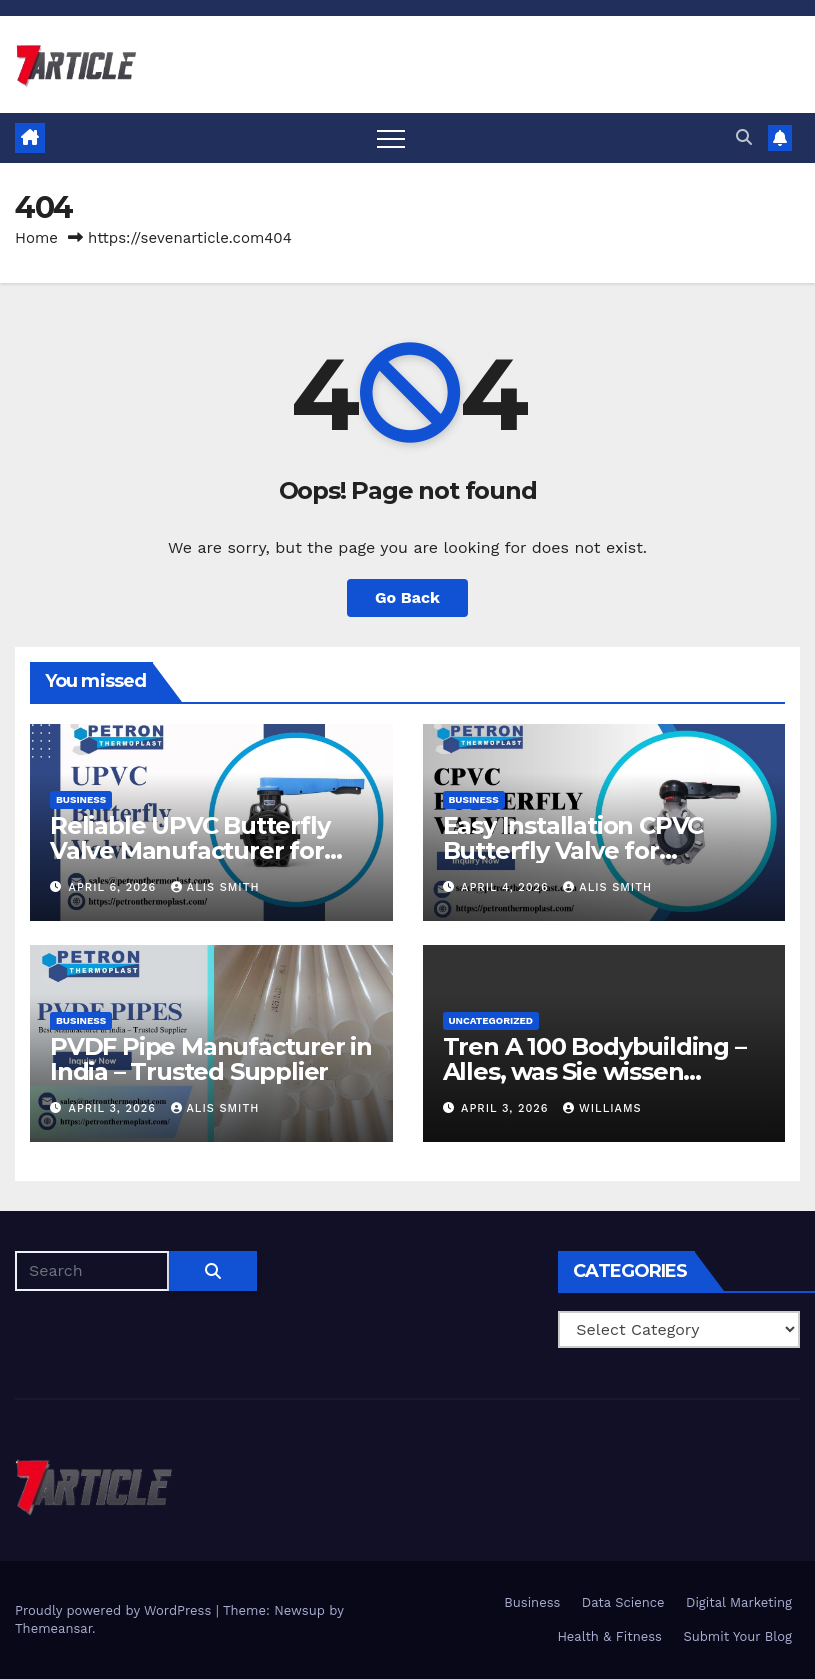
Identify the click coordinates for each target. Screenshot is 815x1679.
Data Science (623, 1602)
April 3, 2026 (115, 1108)
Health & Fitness (609, 1636)
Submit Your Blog (737, 1636)
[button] (744, 137)
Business (81, 799)
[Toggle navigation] (391, 138)
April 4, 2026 (507, 887)
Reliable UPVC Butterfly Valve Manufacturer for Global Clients (189, 850)
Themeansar (53, 1628)
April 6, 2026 (115, 887)
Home (36, 238)
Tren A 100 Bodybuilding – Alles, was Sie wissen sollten (594, 1071)
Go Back (407, 597)
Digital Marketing (739, 1602)
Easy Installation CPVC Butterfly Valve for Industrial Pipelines (573, 850)
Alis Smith (215, 887)
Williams (602, 1108)
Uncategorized (491, 1020)
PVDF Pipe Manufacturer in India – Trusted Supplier (211, 1059)
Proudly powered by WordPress (115, 1610)
